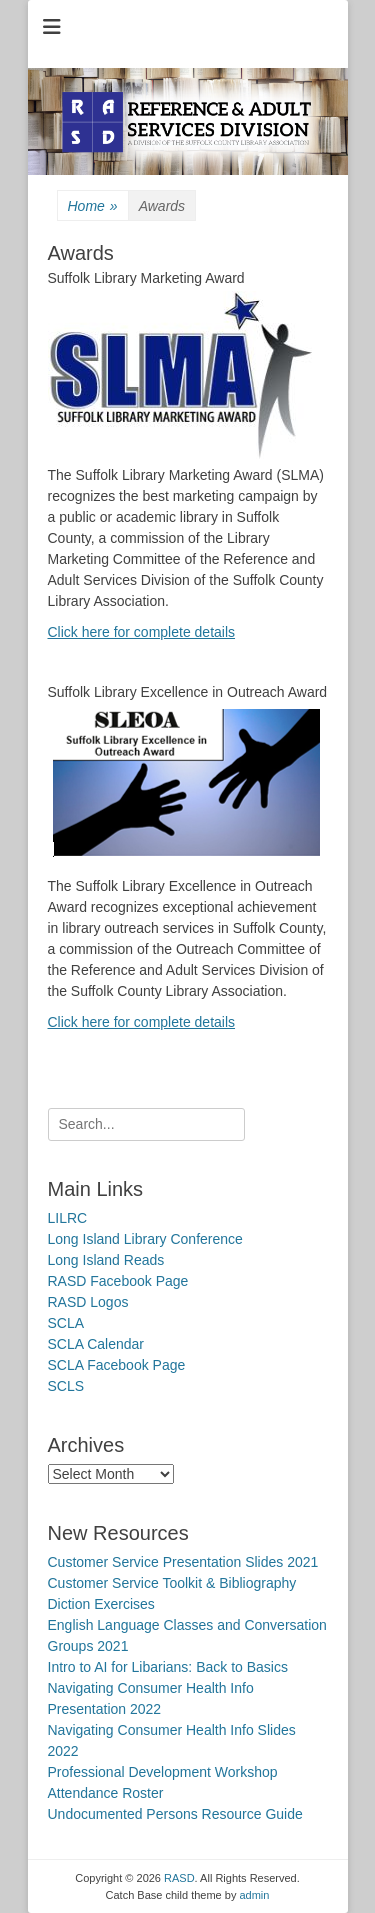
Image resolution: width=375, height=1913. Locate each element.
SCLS (66, 1386)
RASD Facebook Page (118, 1281)
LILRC (68, 1218)
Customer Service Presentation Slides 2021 (183, 1562)
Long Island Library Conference (145, 1239)
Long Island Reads (106, 1260)
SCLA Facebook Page (117, 1365)
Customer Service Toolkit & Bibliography (172, 1583)
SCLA (66, 1323)
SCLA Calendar (96, 1344)
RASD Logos (88, 1302)
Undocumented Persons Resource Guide (175, 1814)
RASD (179, 1878)
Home (93, 206)
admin (254, 1895)
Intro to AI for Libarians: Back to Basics (168, 1667)
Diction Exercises (101, 1604)
